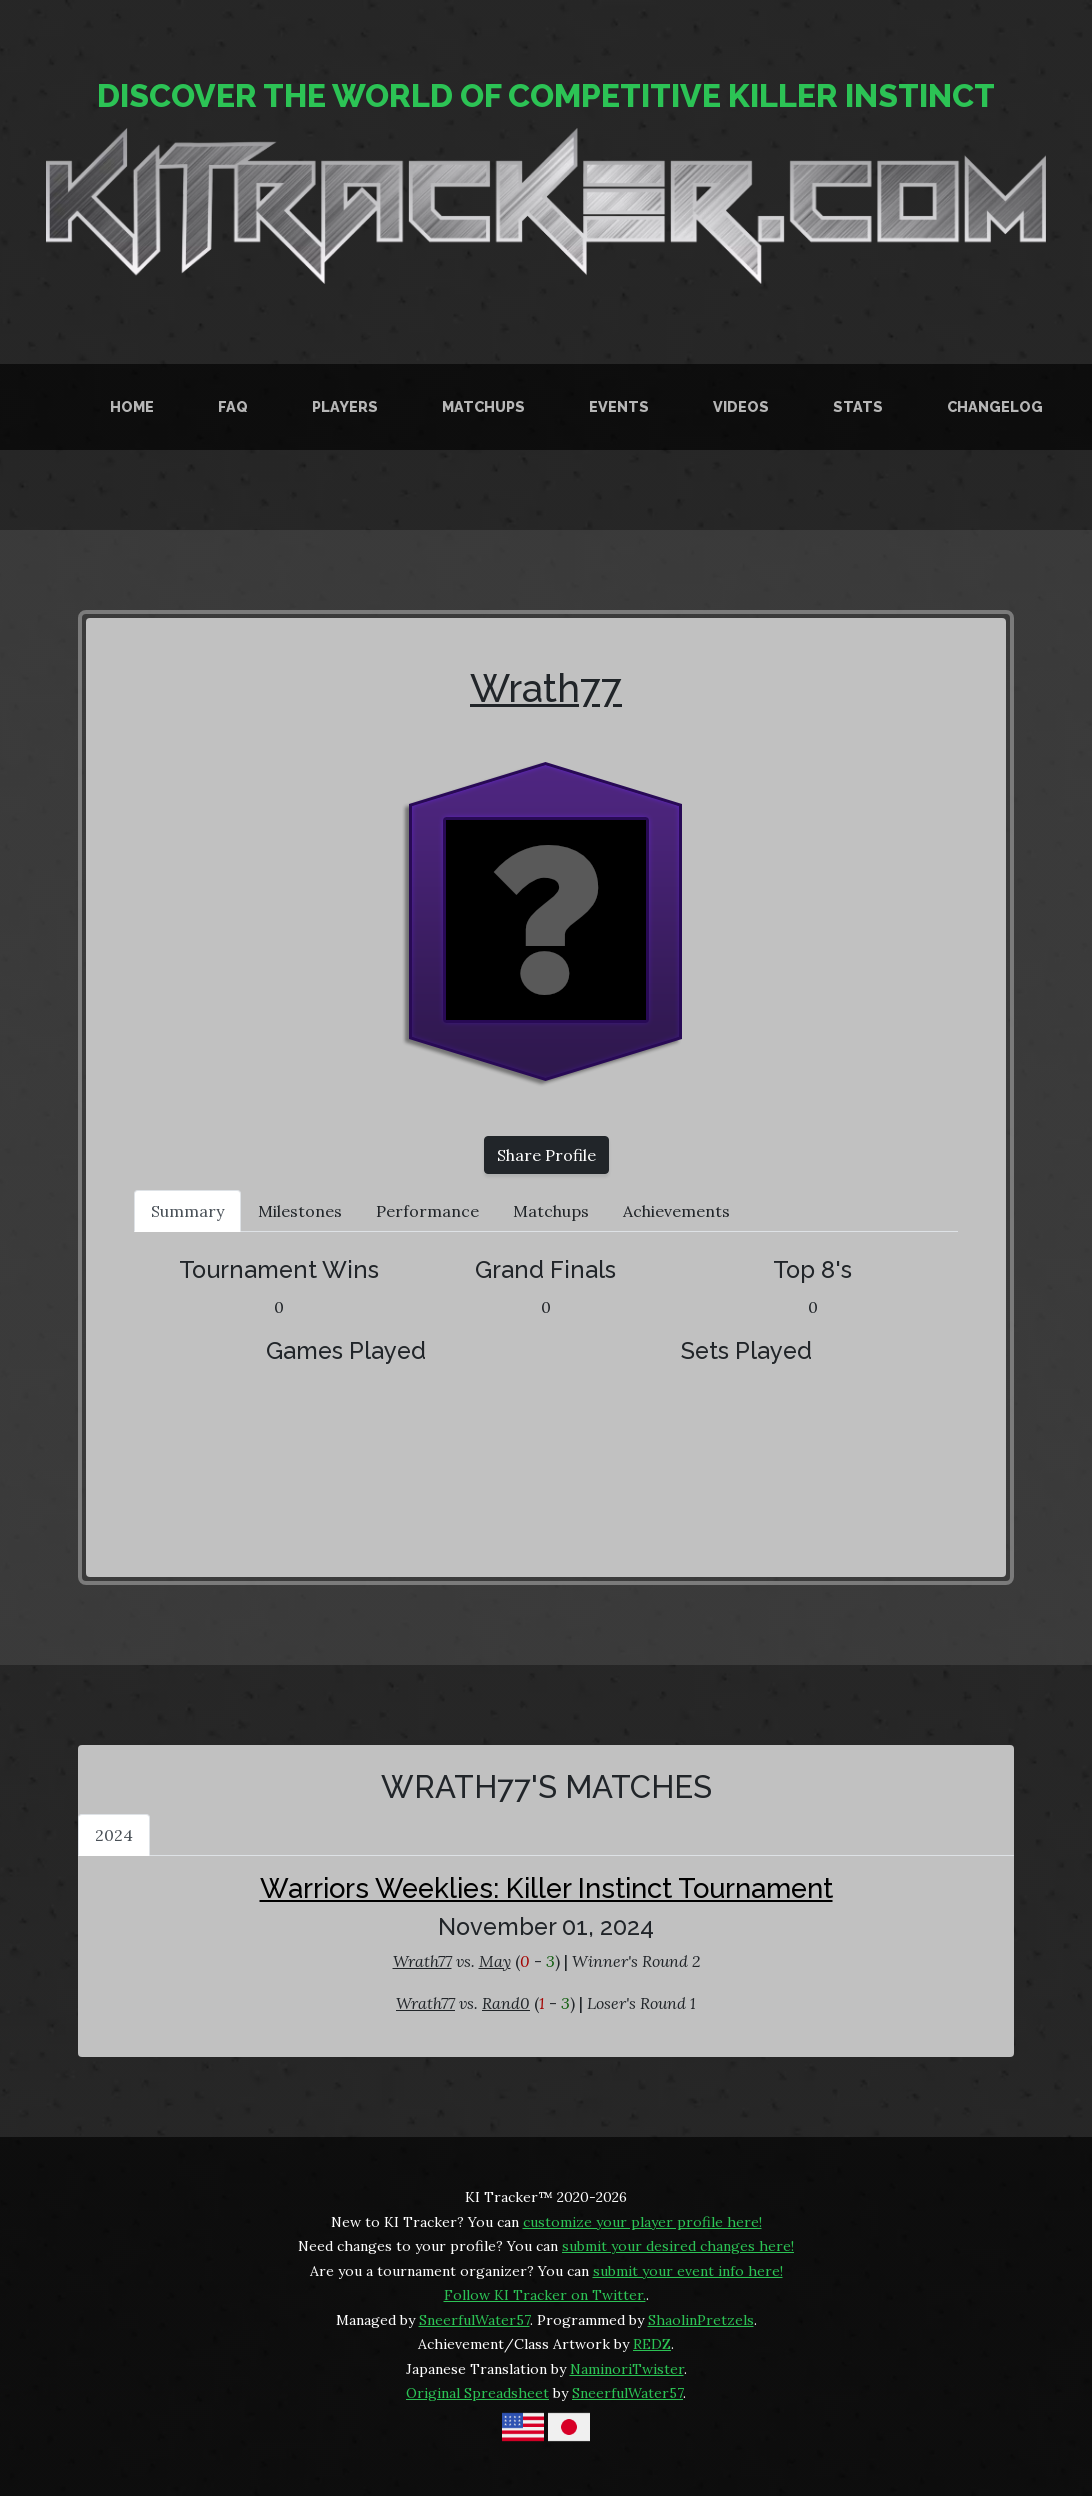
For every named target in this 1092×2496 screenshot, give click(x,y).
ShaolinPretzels (701, 2320)
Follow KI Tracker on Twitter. (545, 2295)
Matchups (483, 406)
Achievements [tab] (676, 1211)
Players (345, 406)
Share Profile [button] (546, 1155)
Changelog (995, 406)
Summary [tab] (187, 1211)
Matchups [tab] (551, 1211)
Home (132, 406)
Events (619, 406)
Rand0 (506, 2003)
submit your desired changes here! (678, 2246)
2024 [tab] (114, 1835)
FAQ (233, 406)
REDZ (652, 2344)
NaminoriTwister (627, 2369)
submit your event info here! (688, 2271)
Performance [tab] (427, 1211)
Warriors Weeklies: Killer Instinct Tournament (546, 1888)
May (495, 1961)
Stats (858, 406)
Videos (741, 406)
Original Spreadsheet (477, 2393)
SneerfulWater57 (474, 2320)
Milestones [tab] (300, 1211)
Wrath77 (546, 688)
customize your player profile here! (642, 2222)
